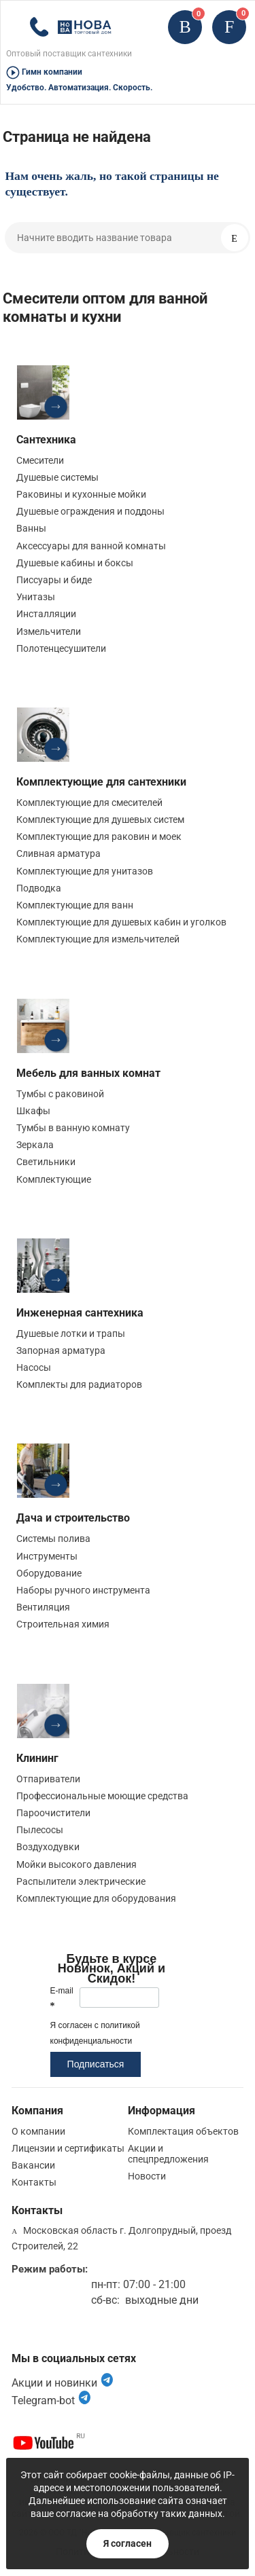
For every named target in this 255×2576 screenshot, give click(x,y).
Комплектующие (53, 1179)
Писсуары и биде (54, 579)
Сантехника (46, 439)
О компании (38, 2131)
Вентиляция (43, 1607)
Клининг (37, 1758)
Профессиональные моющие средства (102, 1795)
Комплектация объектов (183, 2131)
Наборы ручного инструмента (83, 1590)
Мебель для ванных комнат (88, 1073)
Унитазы (35, 596)
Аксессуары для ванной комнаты (91, 545)
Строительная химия (62, 1624)
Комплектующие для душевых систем (100, 819)
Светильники (45, 1161)
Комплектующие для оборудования (96, 1898)
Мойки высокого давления (76, 1864)
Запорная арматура (60, 1350)
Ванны (31, 528)
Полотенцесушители (61, 648)
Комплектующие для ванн (74, 905)
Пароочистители (53, 1812)
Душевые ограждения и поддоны (90, 511)
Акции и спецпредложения (168, 2154)
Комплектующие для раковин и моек (99, 836)
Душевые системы (57, 477)
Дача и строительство (73, 1517)
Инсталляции (46, 613)
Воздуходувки (48, 1846)
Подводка (38, 888)
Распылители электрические (81, 1881)
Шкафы (33, 1110)
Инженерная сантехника (79, 1312)
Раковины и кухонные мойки (81, 494)
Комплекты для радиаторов (79, 1384)
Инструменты (47, 1556)
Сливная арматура (58, 853)
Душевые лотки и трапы (70, 1333)
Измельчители (48, 631)
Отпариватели (48, 1778)
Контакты (34, 2182)
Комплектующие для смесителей (89, 802)
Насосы (33, 1367)
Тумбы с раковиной (60, 1093)
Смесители (40, 460)
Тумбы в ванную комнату (73, 1127)
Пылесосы (39, 1829)
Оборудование (49, 1573)
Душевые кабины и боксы (74, 562)
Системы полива (53, 1538)
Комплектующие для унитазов (84, 871)
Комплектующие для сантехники (101, 781)
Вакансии (33, 2165)
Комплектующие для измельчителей (98, 939)
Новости (147, 2176)
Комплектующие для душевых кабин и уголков (121, 922)
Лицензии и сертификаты (68, 2148)
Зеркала (35, 1144)
